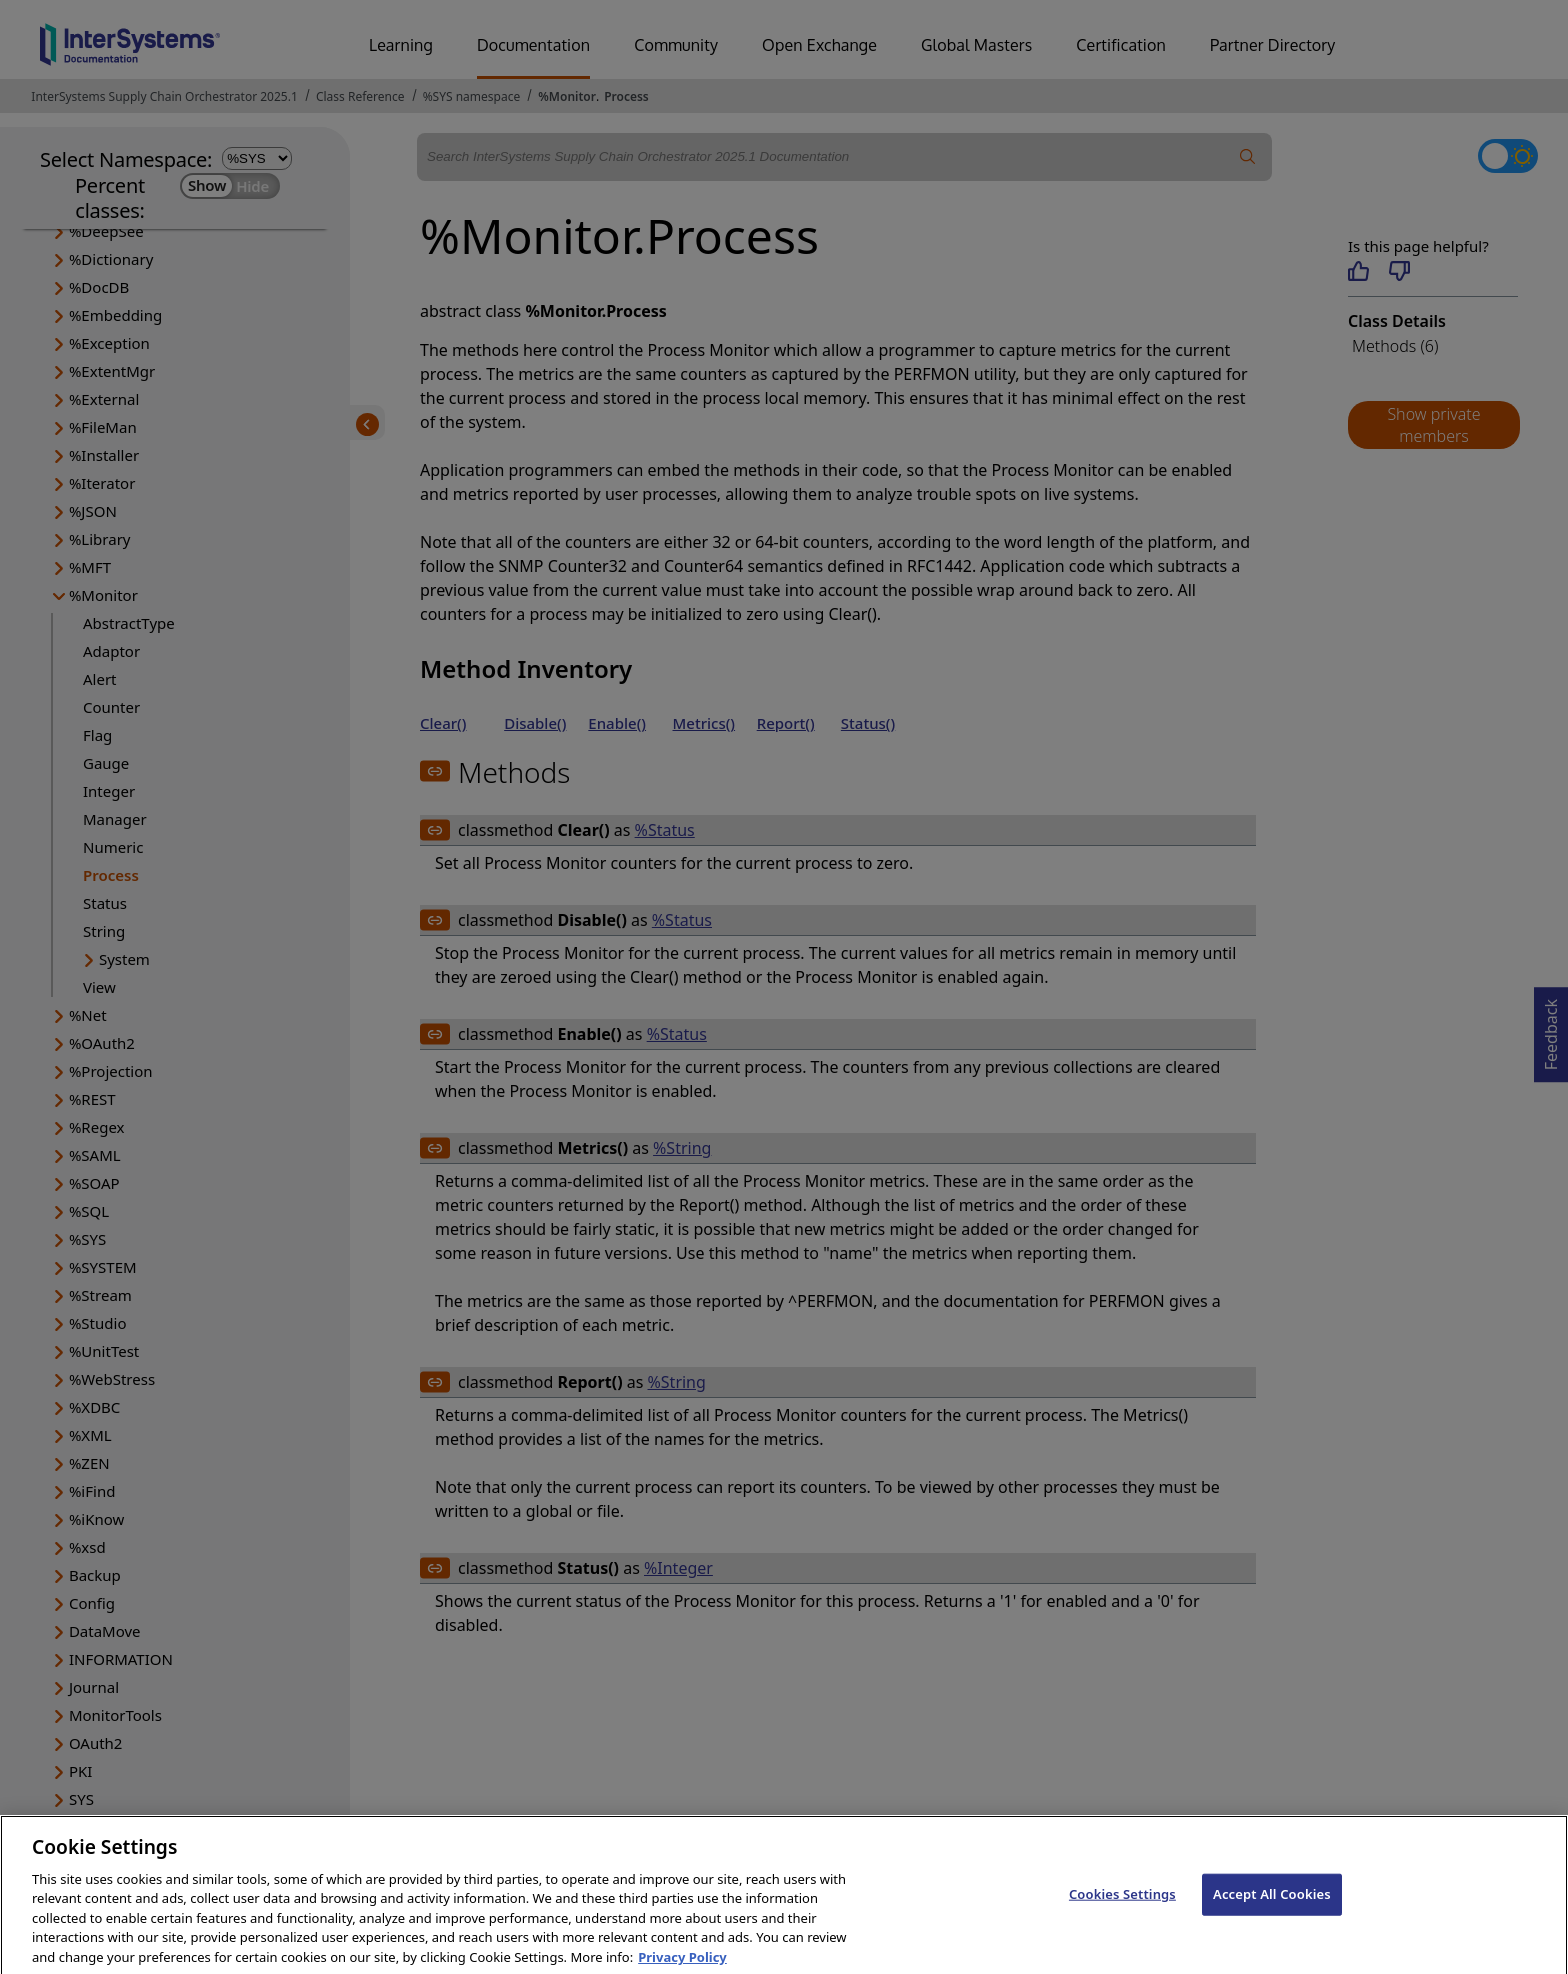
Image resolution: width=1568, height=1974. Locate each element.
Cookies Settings (1122, 1909)
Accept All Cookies (1272, 1909)
